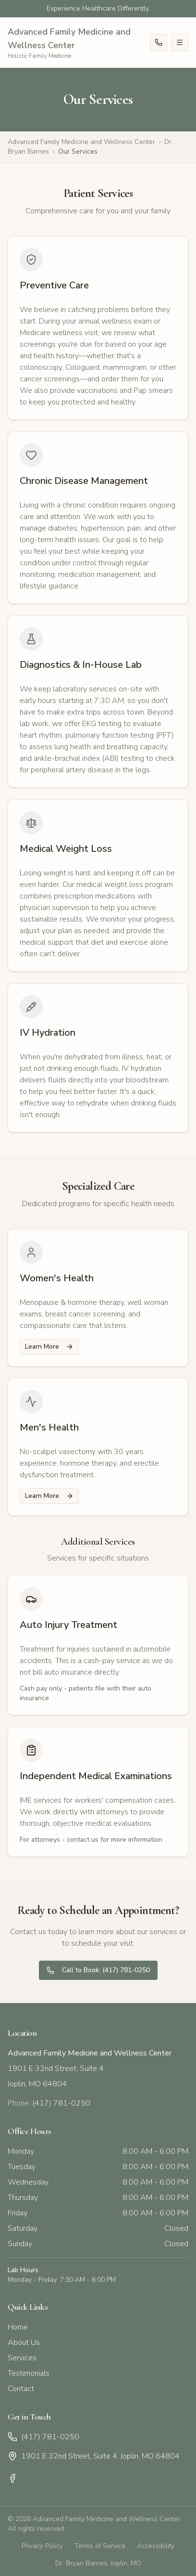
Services (22, 2358)
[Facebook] (12, 2478)
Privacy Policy (42, 2545)
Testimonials (28, 2373)
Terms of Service (99, 2545)
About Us (24, 2342)
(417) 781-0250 (43, 2437)
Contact (21, 2388)
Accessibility (155, 2545)
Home (18, 2327)
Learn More (49, 1346)
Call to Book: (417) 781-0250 (98, 1970)
